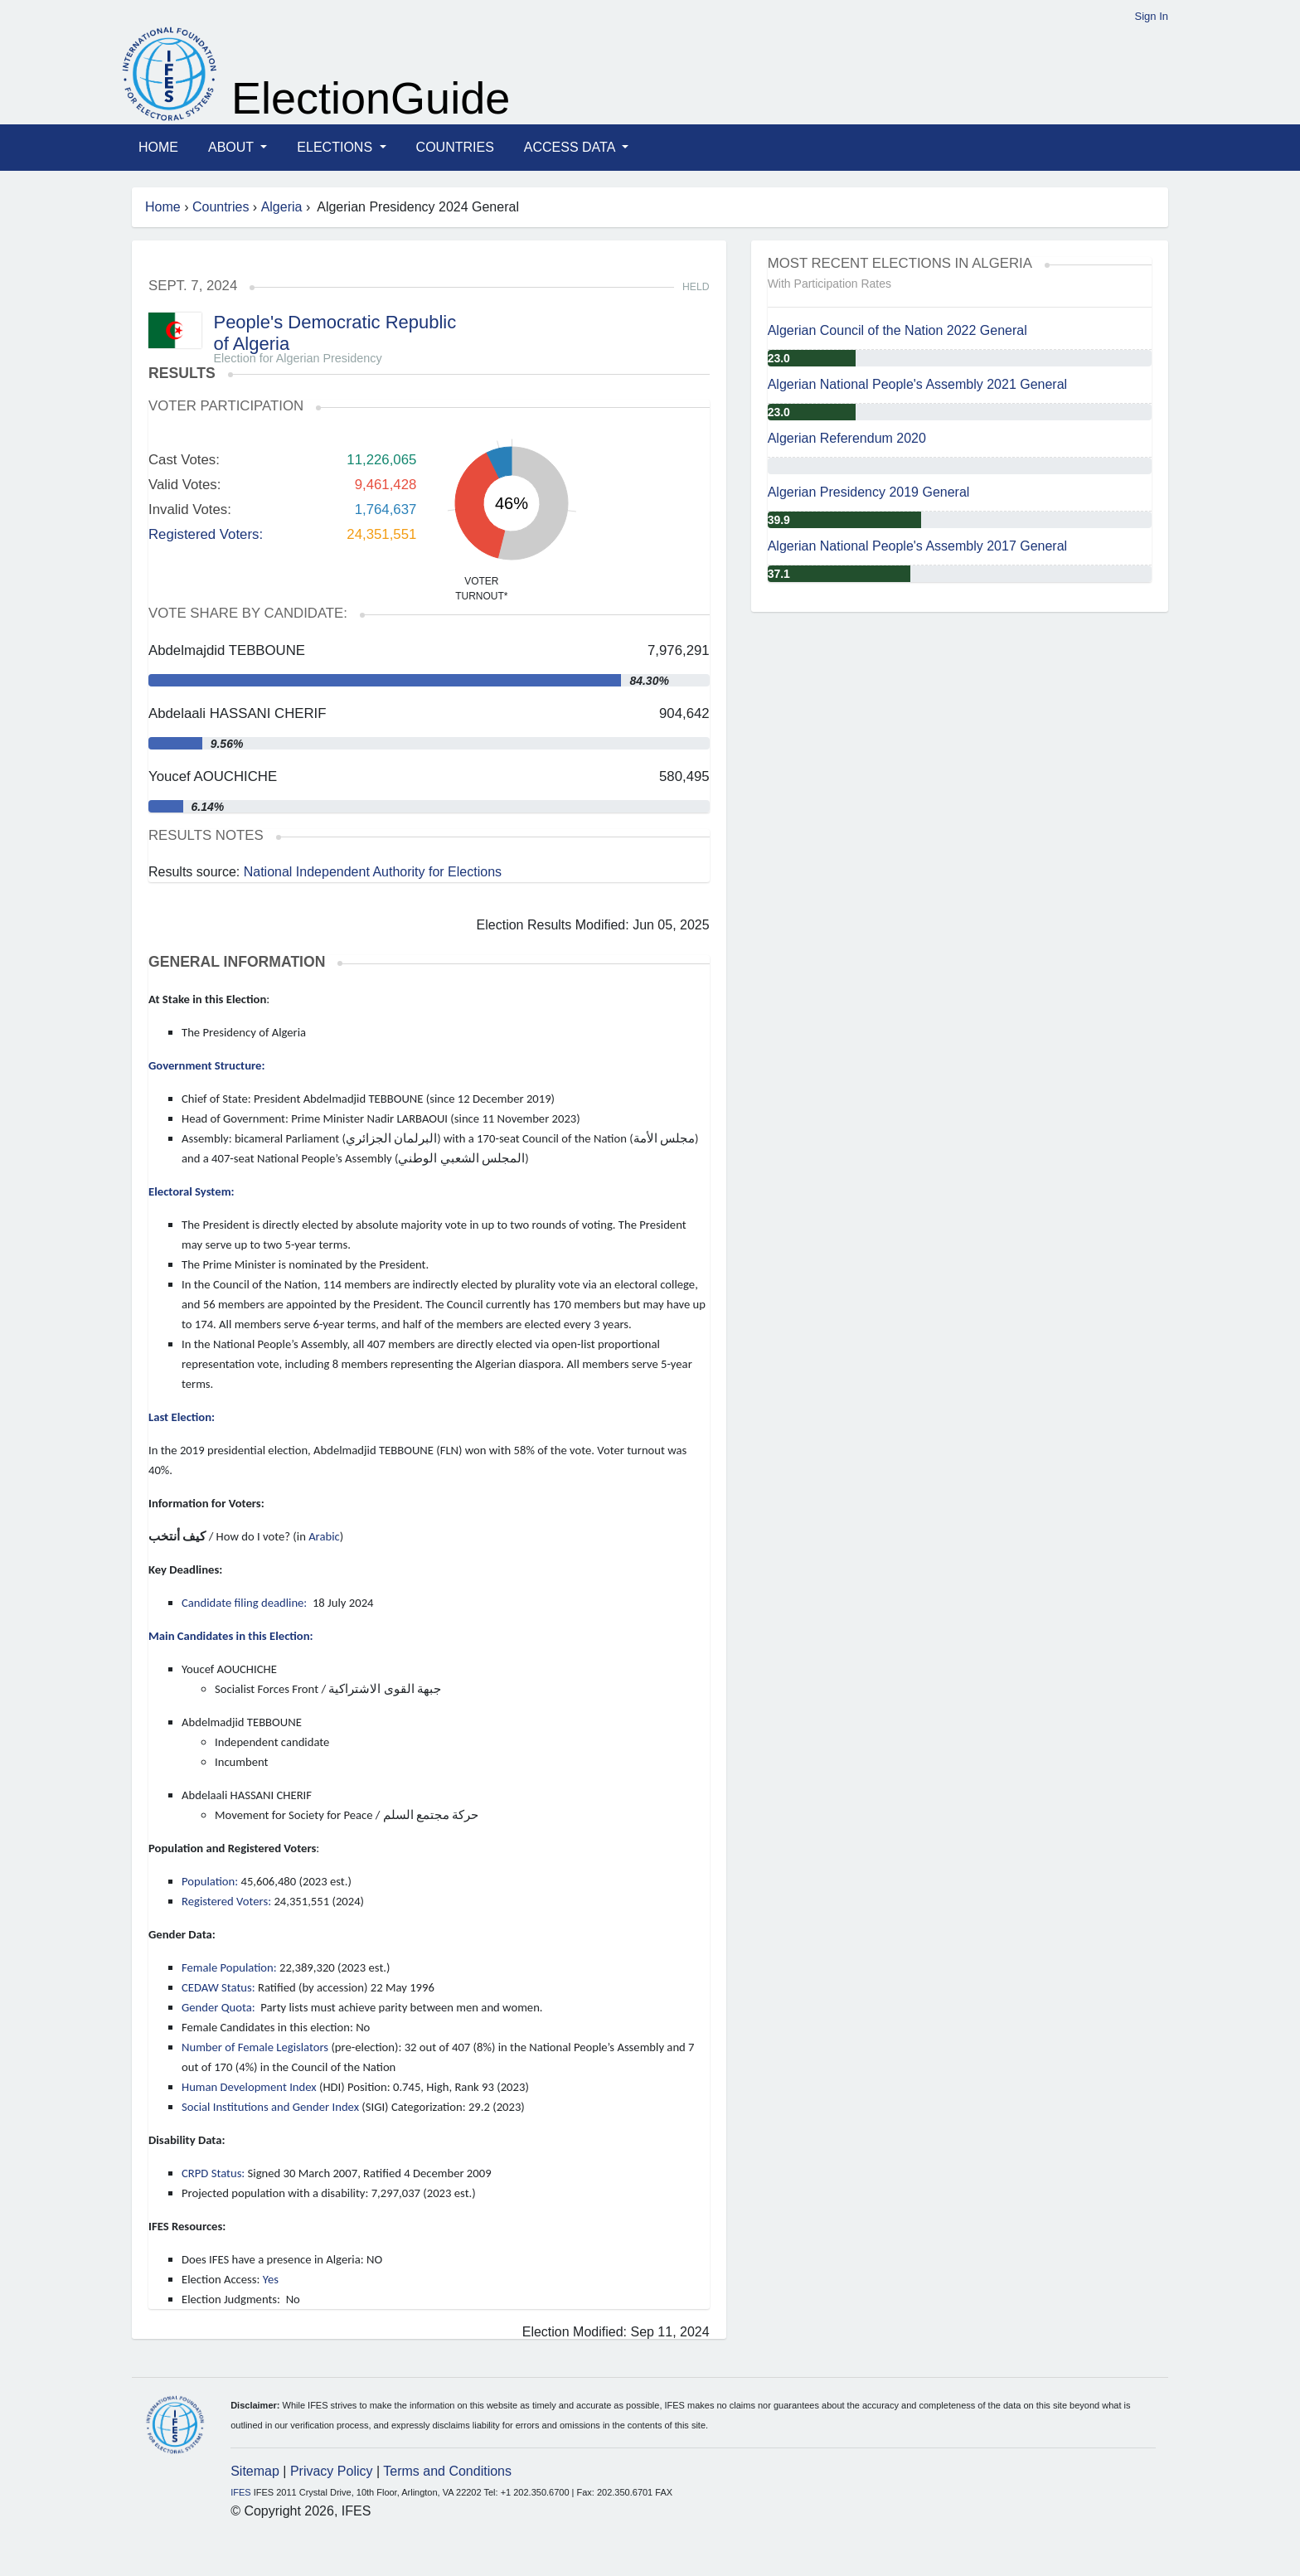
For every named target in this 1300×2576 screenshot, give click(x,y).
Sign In (1151, 16)
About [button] (232, 147)
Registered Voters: (205, 534)
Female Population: (229, 1967)
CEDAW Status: (218, 1987)
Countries (455, 147)
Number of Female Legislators (255, 2047)
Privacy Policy (331, 2471)
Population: (210, 1881)
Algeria (282, 207)
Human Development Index (249, 2086)
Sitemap (254, 2471)
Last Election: (181, 1416)
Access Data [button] (571, 147)
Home (158, 147)
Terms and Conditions (447, 2471)
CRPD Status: (213, 2173)
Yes (271, 2279)
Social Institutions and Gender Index (270, 2106)
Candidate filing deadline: (246, 1602)
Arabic (324, 1536)
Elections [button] (336, 147)
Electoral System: (191, 1191)
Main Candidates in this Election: (230, 1635)
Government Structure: (206, 1065)
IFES (240, 2492)
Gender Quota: (218, 2007)
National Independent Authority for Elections (373, 872)
